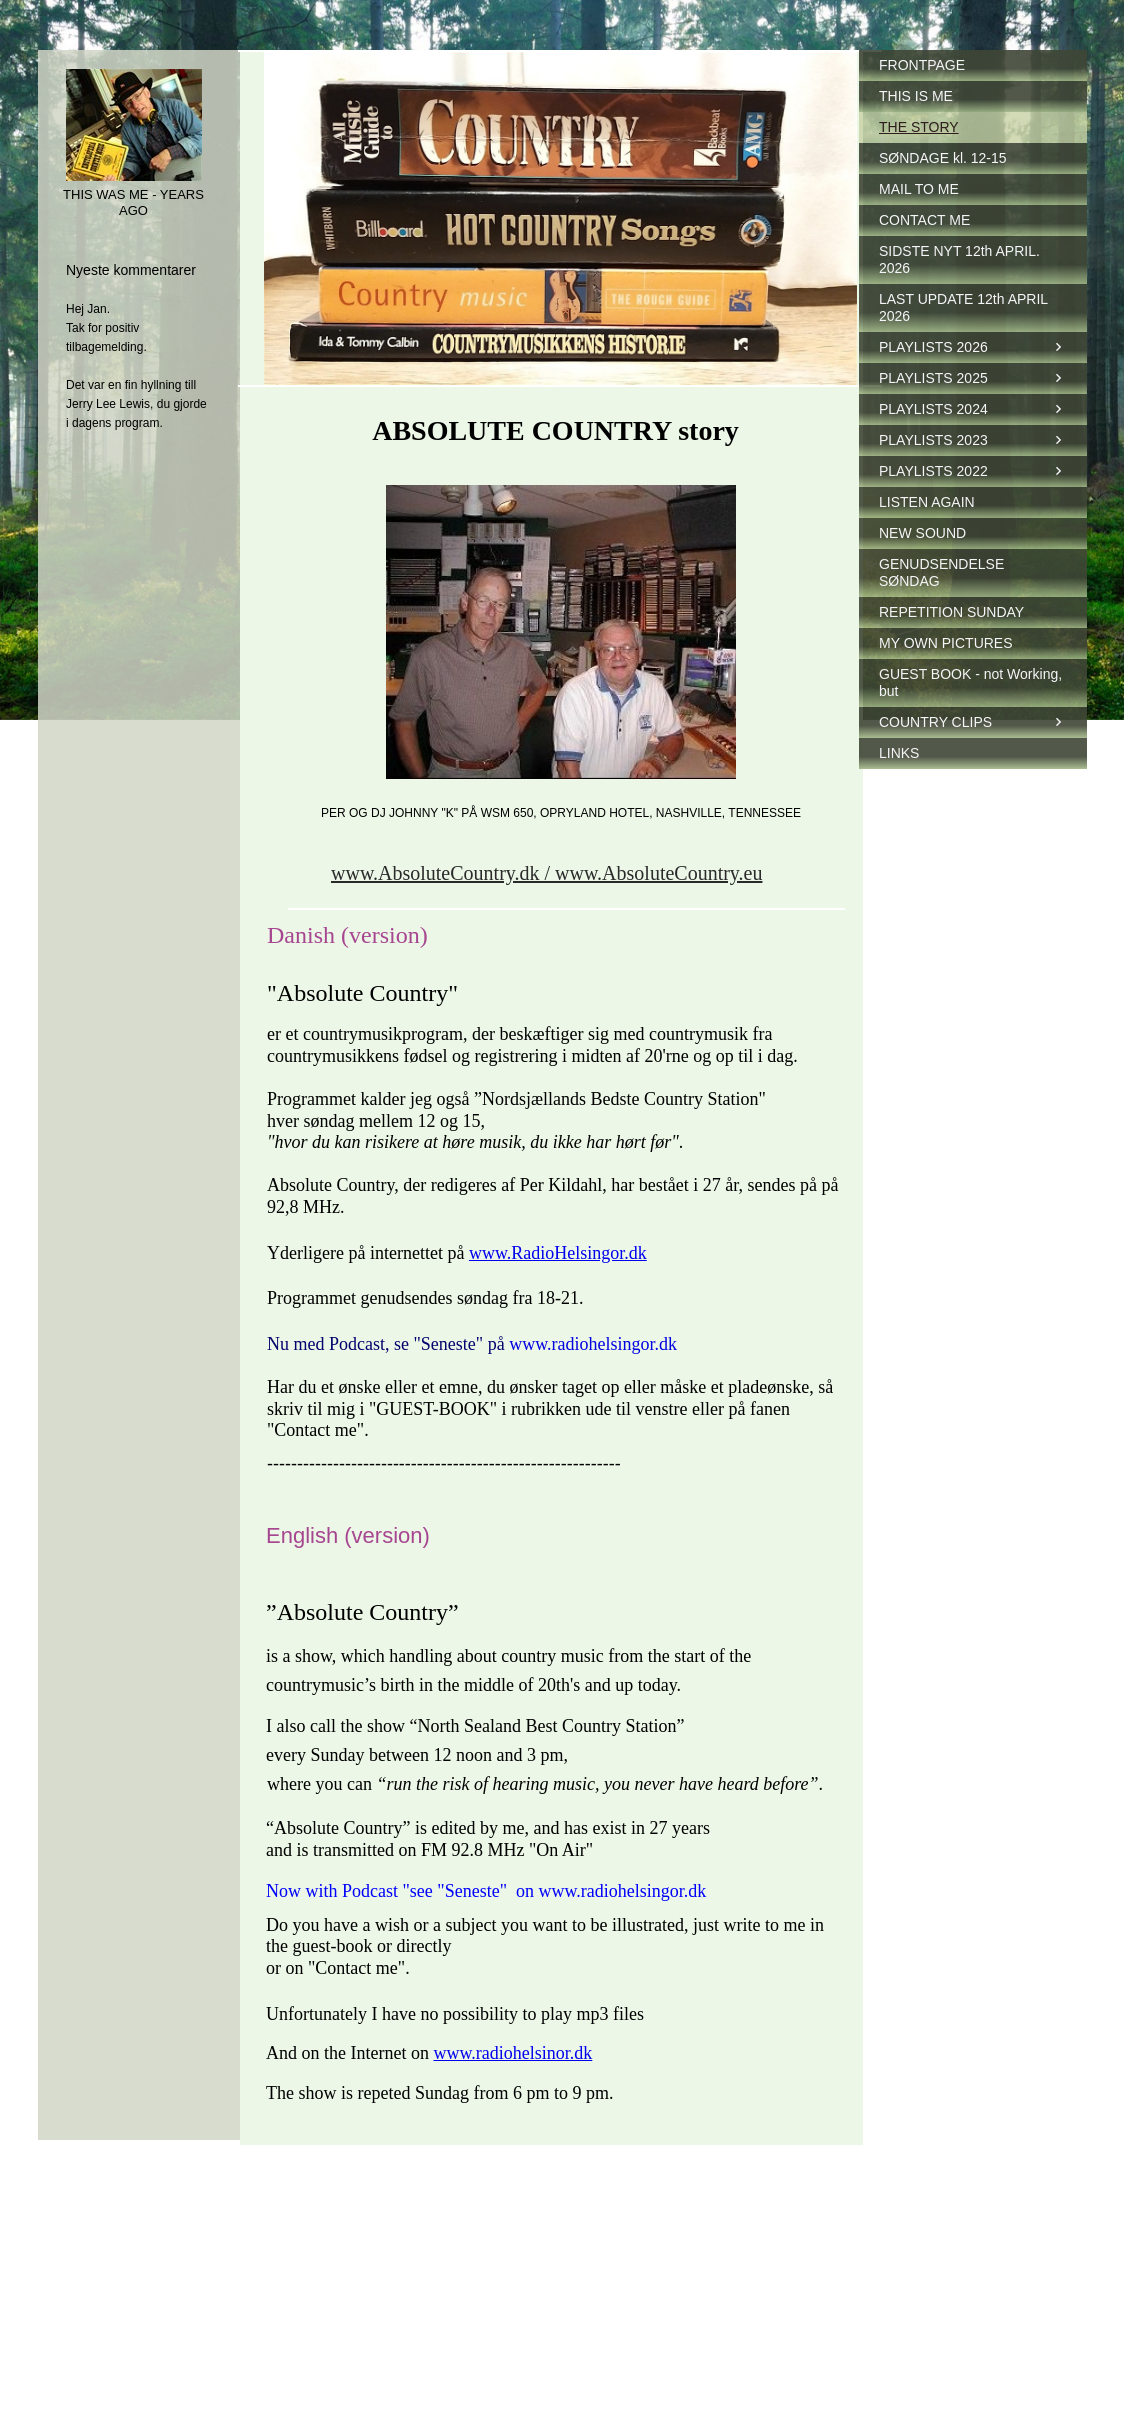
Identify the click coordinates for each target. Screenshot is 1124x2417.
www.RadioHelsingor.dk (558, 1253)
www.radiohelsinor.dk (512, 2053)
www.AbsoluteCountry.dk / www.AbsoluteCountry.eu (546, 873)
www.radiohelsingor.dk (593, 1344)
